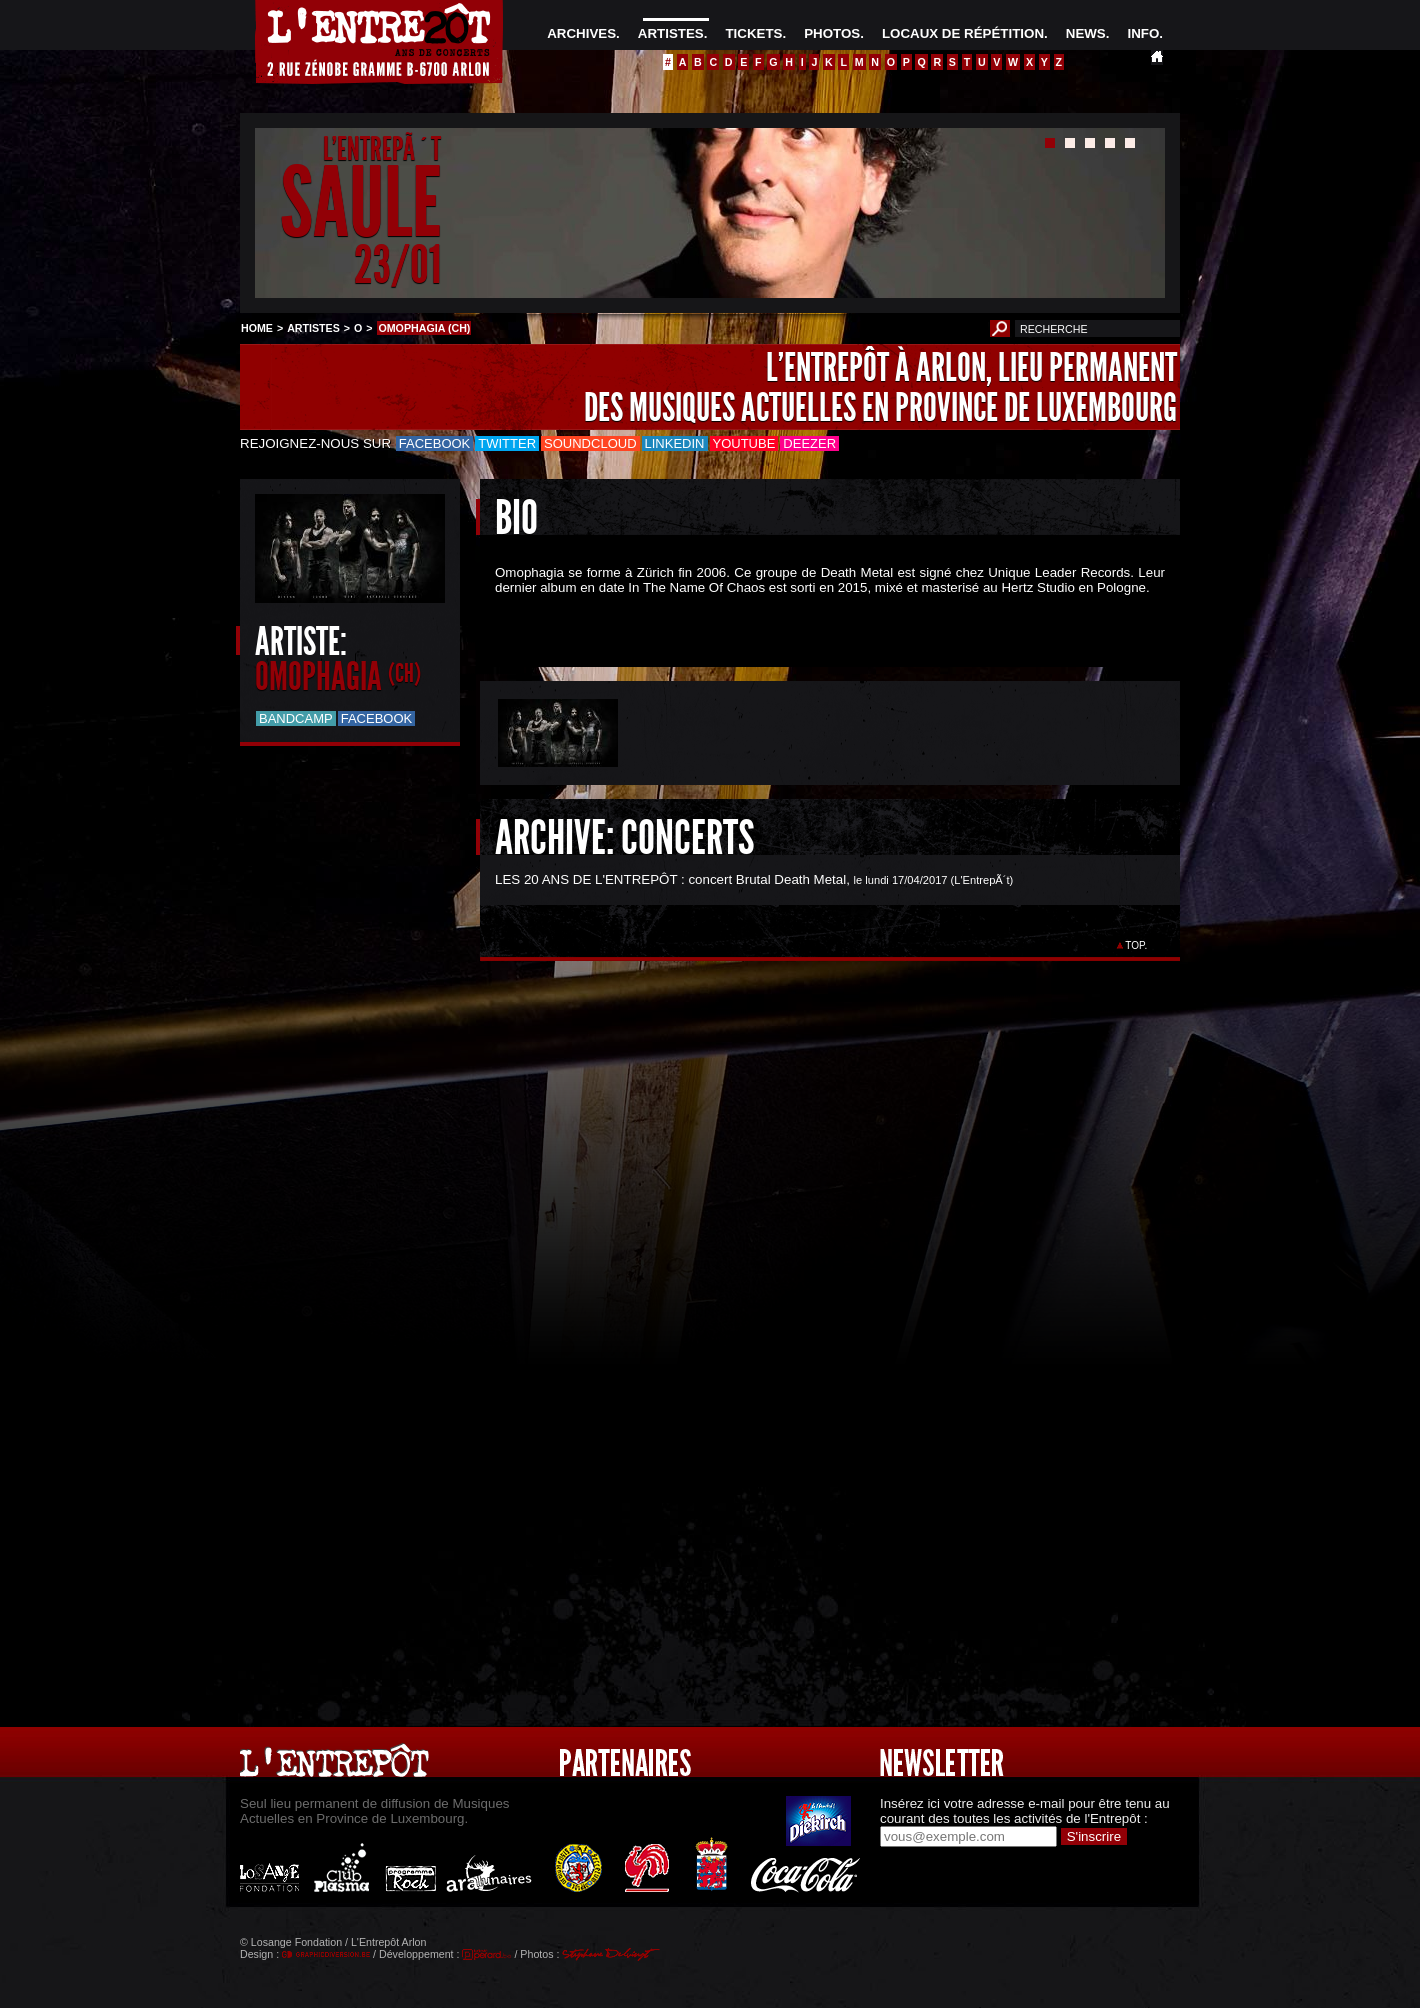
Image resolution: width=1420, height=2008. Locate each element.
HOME (257, 328)
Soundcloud (590, 443)
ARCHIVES (581, 33)
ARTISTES (671, 33)
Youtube (744, 443)
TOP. (1136, 945)
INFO (1143, 33)
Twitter (507, 443)
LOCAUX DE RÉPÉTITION (963, 33)
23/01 (397, 264)
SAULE (360, 203)
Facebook (435, 443)
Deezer (809, 443)
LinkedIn (675, 443)
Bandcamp (296, 718)
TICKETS (753, 33)
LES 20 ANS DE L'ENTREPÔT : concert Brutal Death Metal (670, 879)
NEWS (1086, 33)
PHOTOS (832, 33)
